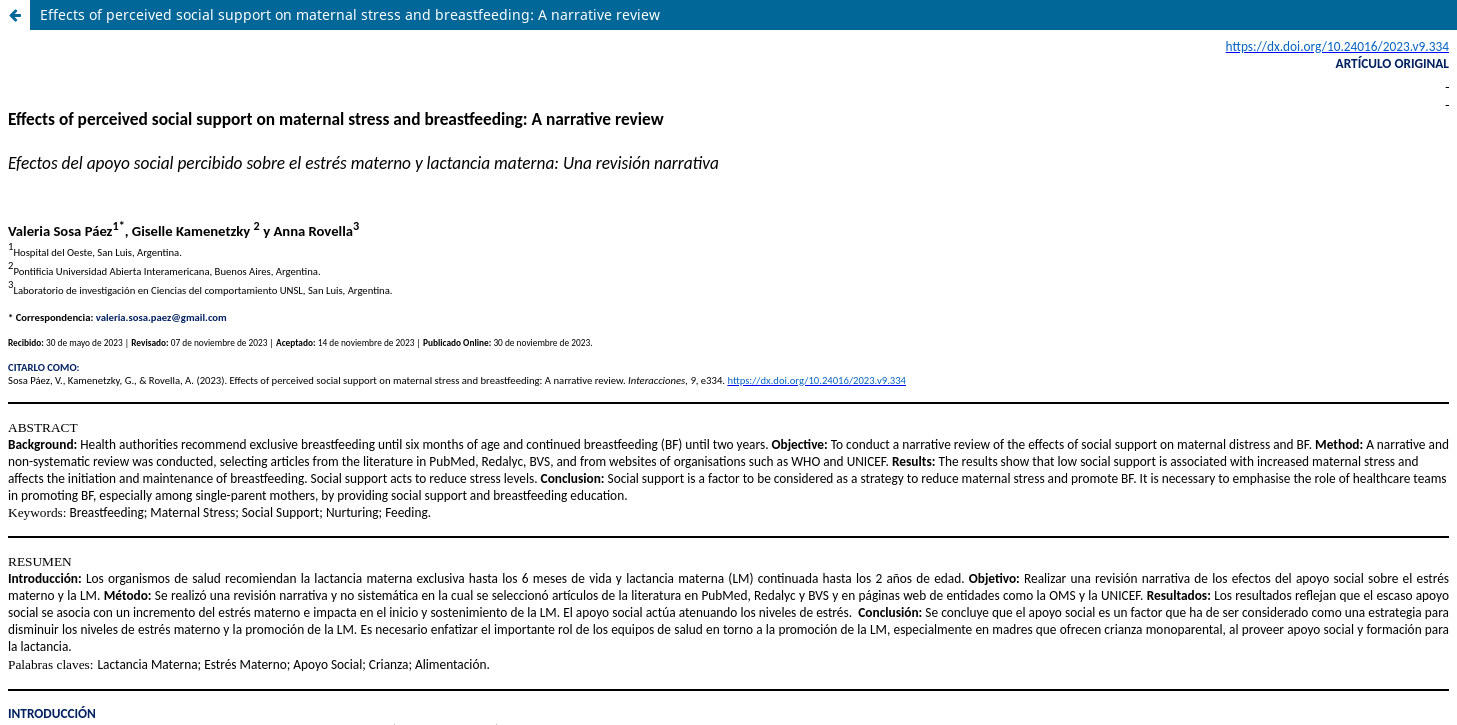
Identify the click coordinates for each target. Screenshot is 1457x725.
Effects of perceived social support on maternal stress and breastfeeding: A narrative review (350, 14)
